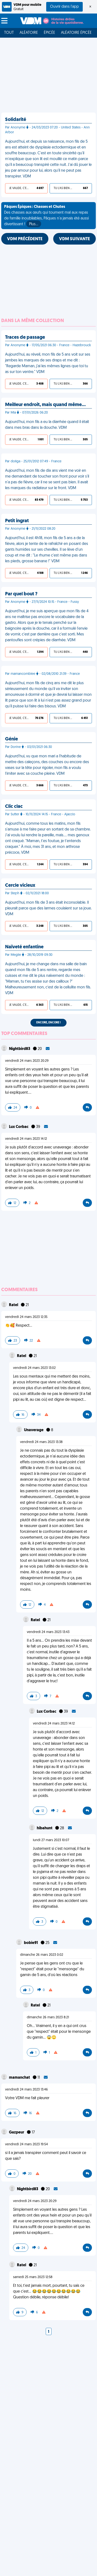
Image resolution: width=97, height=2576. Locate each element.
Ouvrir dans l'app (64, 7)
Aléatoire (29, 33)
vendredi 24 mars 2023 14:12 (26, 1139)
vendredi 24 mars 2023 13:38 (41, 1442)
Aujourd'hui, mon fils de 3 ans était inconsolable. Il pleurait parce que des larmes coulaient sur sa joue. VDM (48, 908)
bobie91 (31, 1943)
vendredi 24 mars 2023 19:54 (26, 2144)
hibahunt (45, 1828)
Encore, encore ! (48, 1022)
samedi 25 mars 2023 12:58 (32, 2277)
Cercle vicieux (20, 885)
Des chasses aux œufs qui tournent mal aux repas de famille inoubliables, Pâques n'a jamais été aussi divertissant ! (46, 216)
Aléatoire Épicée (76, 33)
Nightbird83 (20, 1049)
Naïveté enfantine (24, 947)
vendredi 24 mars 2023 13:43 (48, 1632)
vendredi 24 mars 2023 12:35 (26, 1317)
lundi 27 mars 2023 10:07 (51, 1840)
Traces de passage (25, 337)
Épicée (49, 33)
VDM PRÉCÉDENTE (25, 239)
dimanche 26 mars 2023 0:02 (41, 1955)
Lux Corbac (19, 1127)
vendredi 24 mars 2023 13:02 (34, 1368)
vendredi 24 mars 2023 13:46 (26, 2089)
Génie (11, 739)
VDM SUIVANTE (74, 239)
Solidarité (15, 119)
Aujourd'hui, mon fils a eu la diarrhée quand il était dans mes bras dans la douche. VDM (47, 425)
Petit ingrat (17, 521)
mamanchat (20, 2078)
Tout (9, 33)
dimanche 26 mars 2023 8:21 (48, 2017)
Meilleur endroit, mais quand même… (45, 404)
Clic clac (14, 806)
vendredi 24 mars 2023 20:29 (27, 1061)
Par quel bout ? (21, 594)
